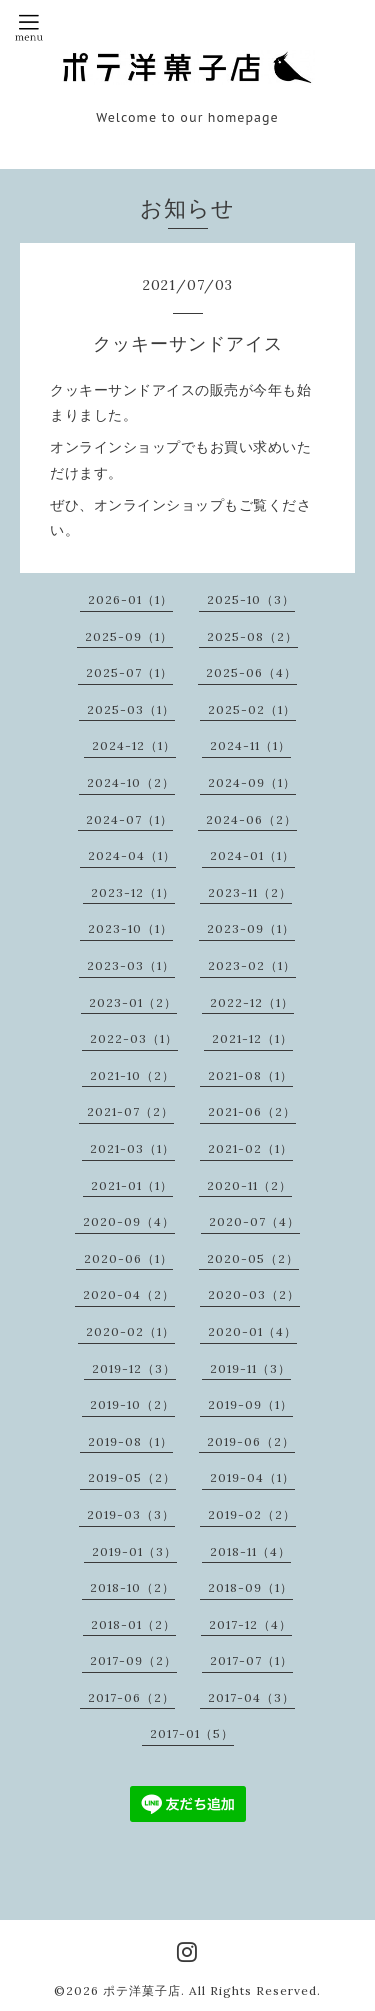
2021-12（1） (252, 1038)
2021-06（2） (252, 1111)
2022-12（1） (252, 1002)
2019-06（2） (251, 1441)
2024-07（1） (129, 819)
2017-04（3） (251, 1697)
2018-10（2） (132, 1587)
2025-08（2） (252, 636)
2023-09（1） (251, 928)
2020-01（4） (252, 1331)
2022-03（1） (134, 1038)
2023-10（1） (130, 928)
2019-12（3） (134, 1368)
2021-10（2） (132, 1075)
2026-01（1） (130, 599)
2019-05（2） (132, 1477)
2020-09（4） (129, 1221)
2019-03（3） (131, 1514)
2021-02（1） (250, 1148)
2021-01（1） (132, 1185)
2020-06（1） (128, 1258)
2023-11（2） (250, 892)
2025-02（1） (252, 709)
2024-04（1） (132, 855)
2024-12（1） (134, 745)
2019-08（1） (130, 1441)
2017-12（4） (250, 1624)
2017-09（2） (133, 1660)
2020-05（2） (253, 1258)
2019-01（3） (134, 1551)
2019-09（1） (250, 1404)
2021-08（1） (250, 1075)
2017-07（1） (251, 1660)
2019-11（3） (250, 1368)
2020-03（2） (254, 1294)
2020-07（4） (254, 1221)
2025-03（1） (131, 709)
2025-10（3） (251, 599)
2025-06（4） (251, 672)
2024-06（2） (251, 819)
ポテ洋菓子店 (142, 1990)
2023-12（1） (133, 892)
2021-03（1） (132, 1148)
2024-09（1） (252, 782)
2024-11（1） (250, 745)
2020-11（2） (249, 1185)
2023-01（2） (133, 1002)
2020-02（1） (130, 1331)
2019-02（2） (252, 1514)
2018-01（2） (133, 1624)
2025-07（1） (129, 672)
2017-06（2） (131, 1697)
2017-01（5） (192, 1733)
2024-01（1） (252, 855)
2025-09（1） (129, 636)
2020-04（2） (129, 1294)
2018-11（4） (250, 1551)
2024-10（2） (131, 782)
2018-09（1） (250, 1587)
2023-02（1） (252, 965)
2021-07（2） (130, 1111)
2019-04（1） (252, 1477)
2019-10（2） (132, 1404)
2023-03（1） (131, 965)
